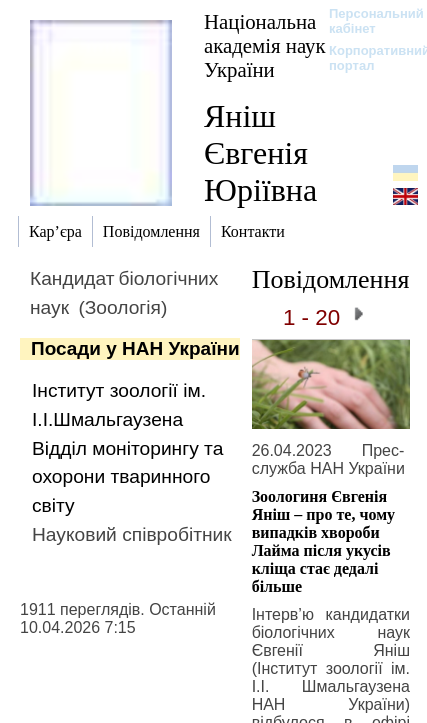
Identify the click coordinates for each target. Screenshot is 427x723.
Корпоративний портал (366, 58)
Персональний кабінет (366, 21)
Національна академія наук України (265, 45)
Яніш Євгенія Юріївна (260, 153)
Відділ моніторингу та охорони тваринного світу (127, 477)
